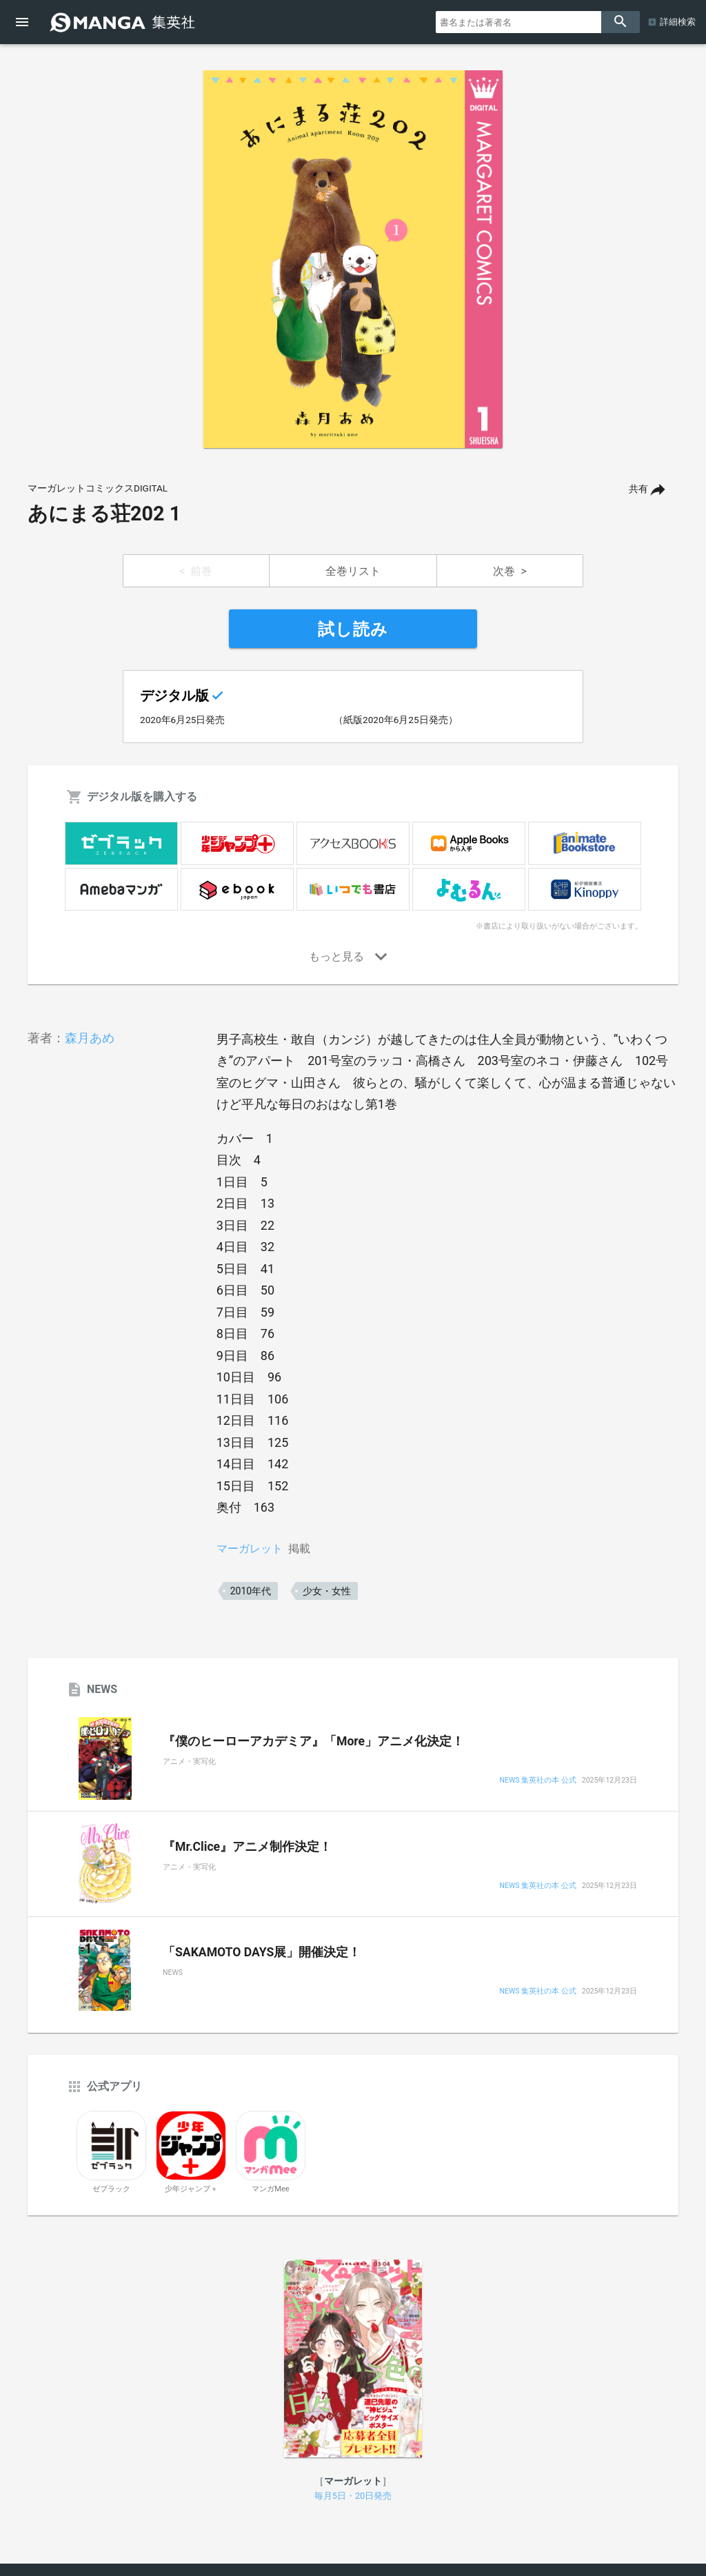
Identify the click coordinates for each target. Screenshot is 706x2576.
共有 (638, 489)
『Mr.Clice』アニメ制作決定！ (247, 1847)
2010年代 (250, 1590)
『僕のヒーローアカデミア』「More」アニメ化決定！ (313, 1741)
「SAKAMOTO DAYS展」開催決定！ (262, 1952)
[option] (353, 259)
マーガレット (249, 1548)
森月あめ (89, 1038)
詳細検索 (678, 22)
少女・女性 (327, 1590)
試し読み (353, 629)
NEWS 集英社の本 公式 (538, 1781)
